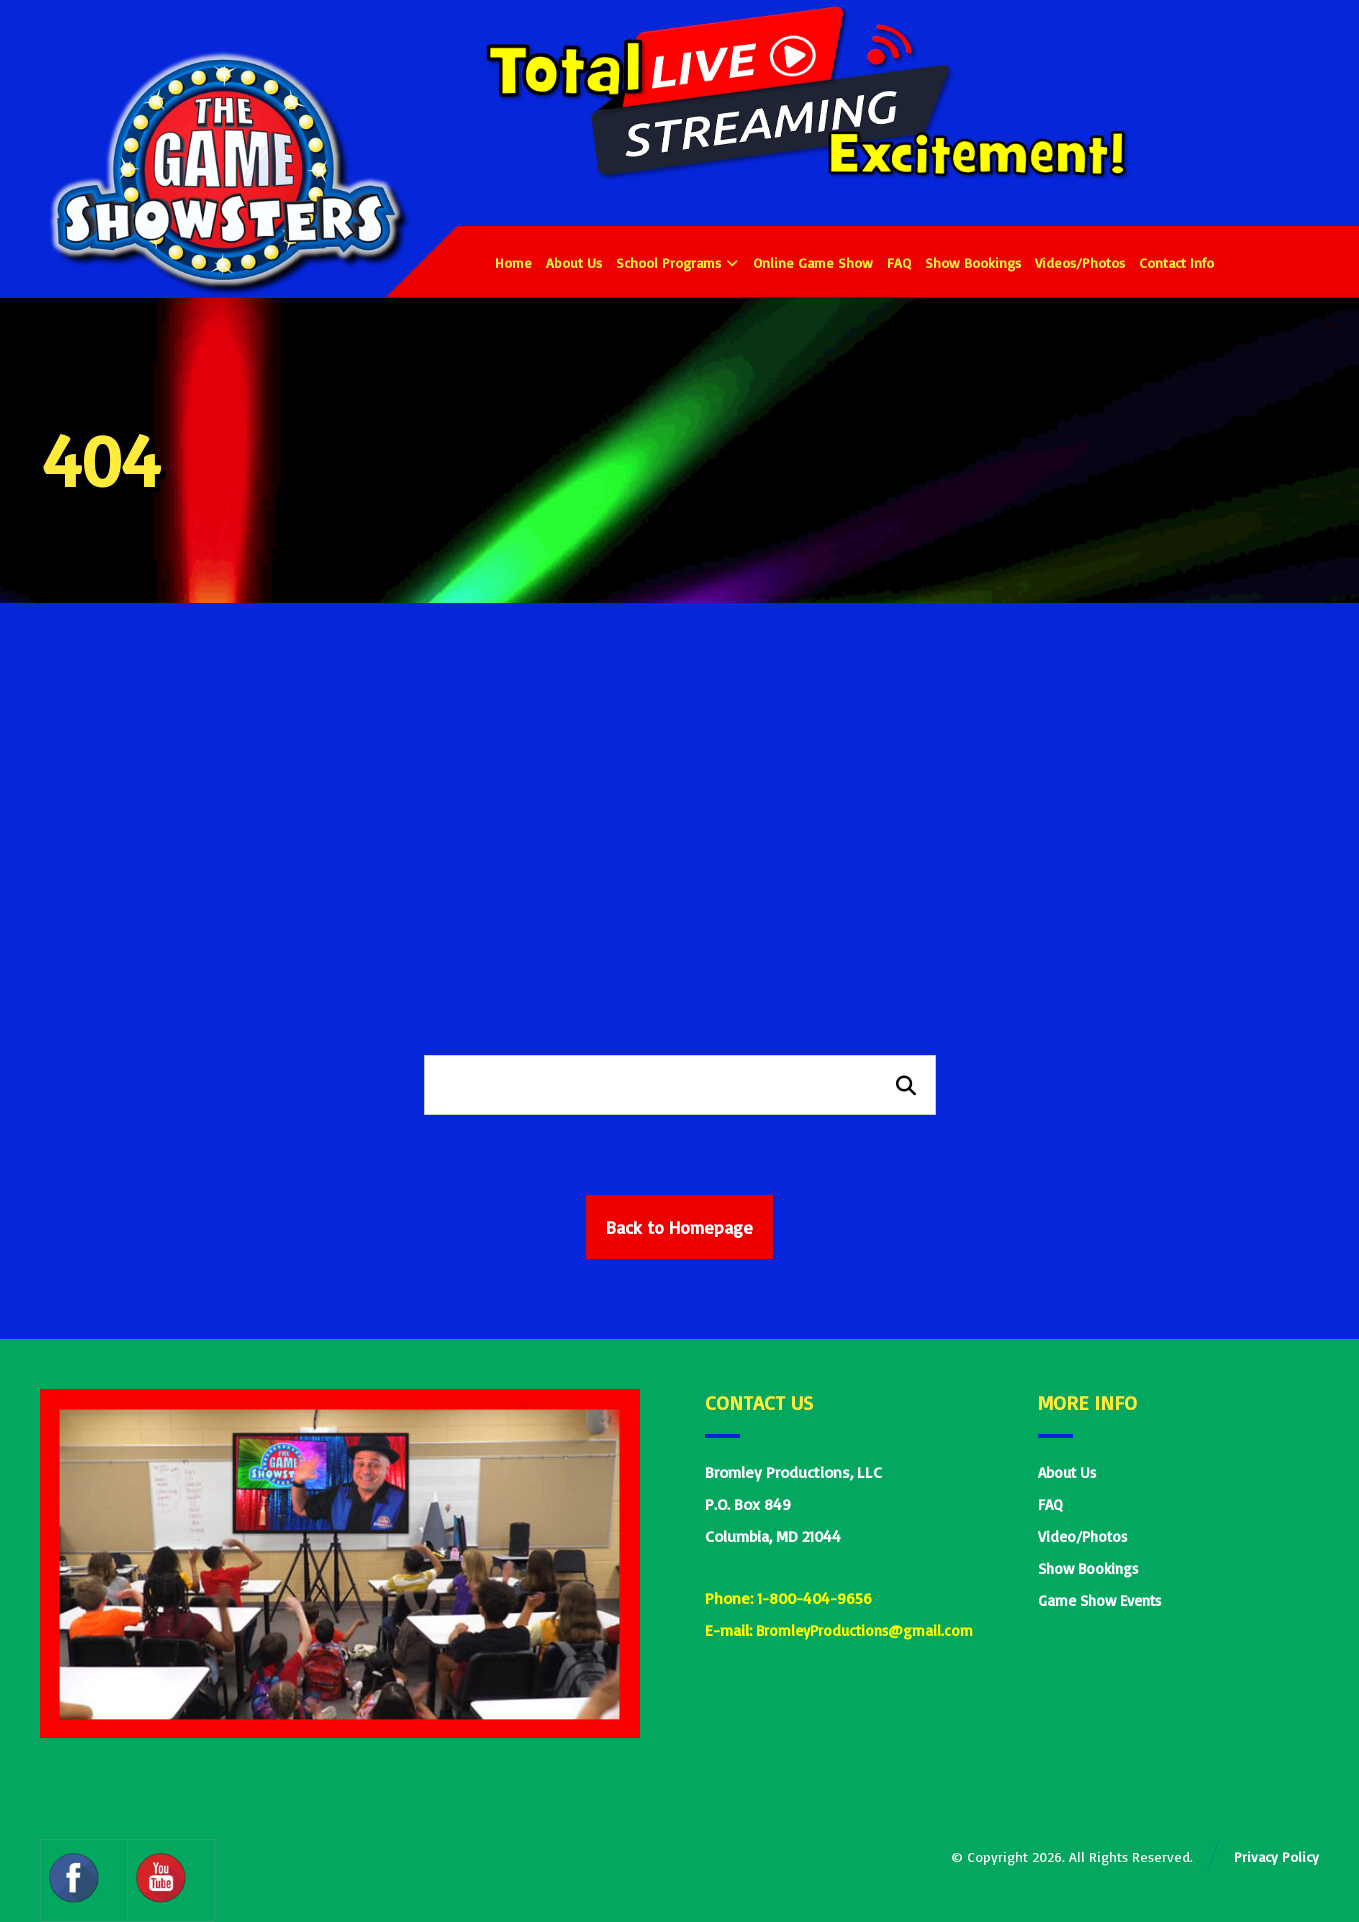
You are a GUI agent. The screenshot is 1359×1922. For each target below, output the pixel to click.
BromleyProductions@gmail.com (864, 1631)
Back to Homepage (679, 1227)
